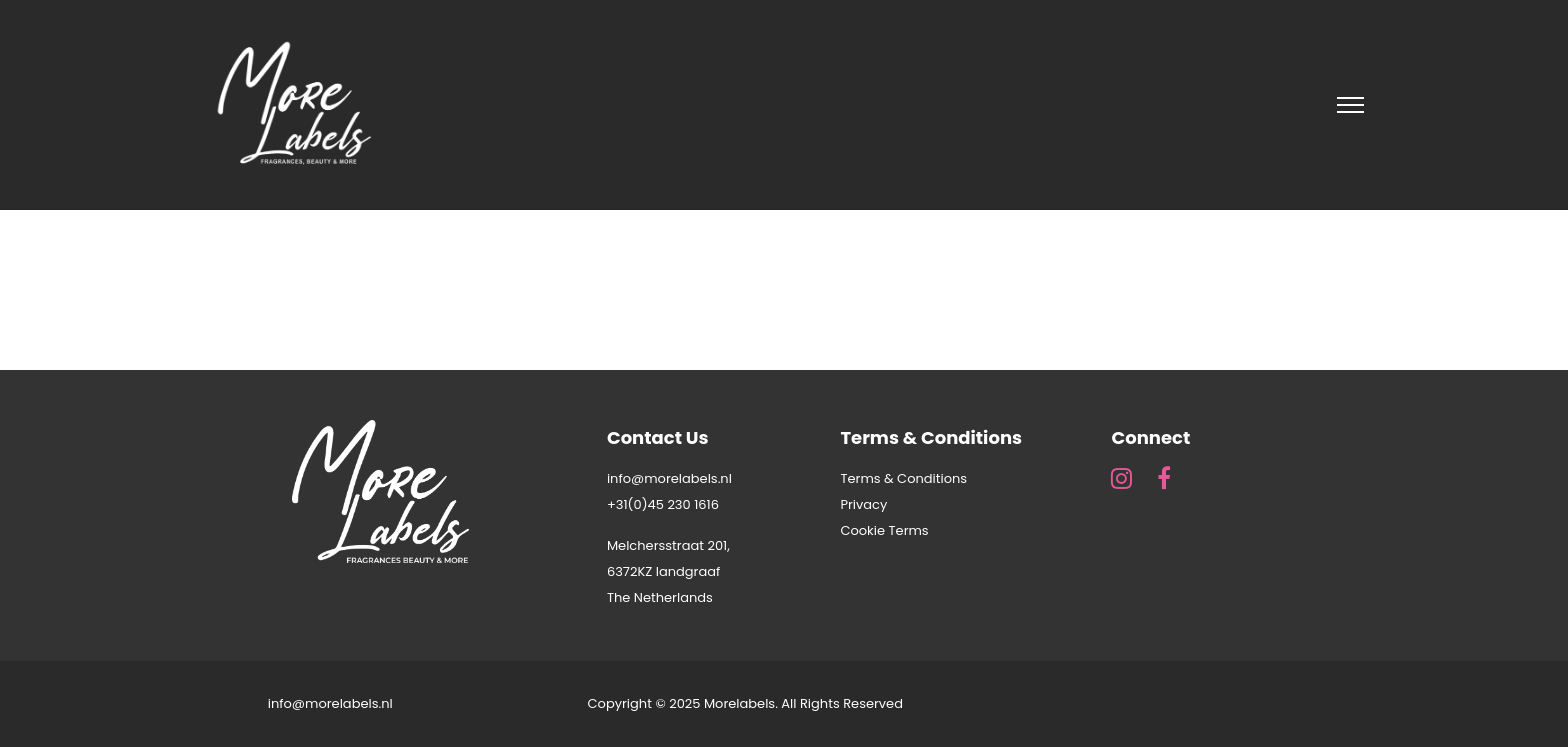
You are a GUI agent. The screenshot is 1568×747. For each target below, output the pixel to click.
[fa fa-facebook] (1164, 478)
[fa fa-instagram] (1126, 478)
